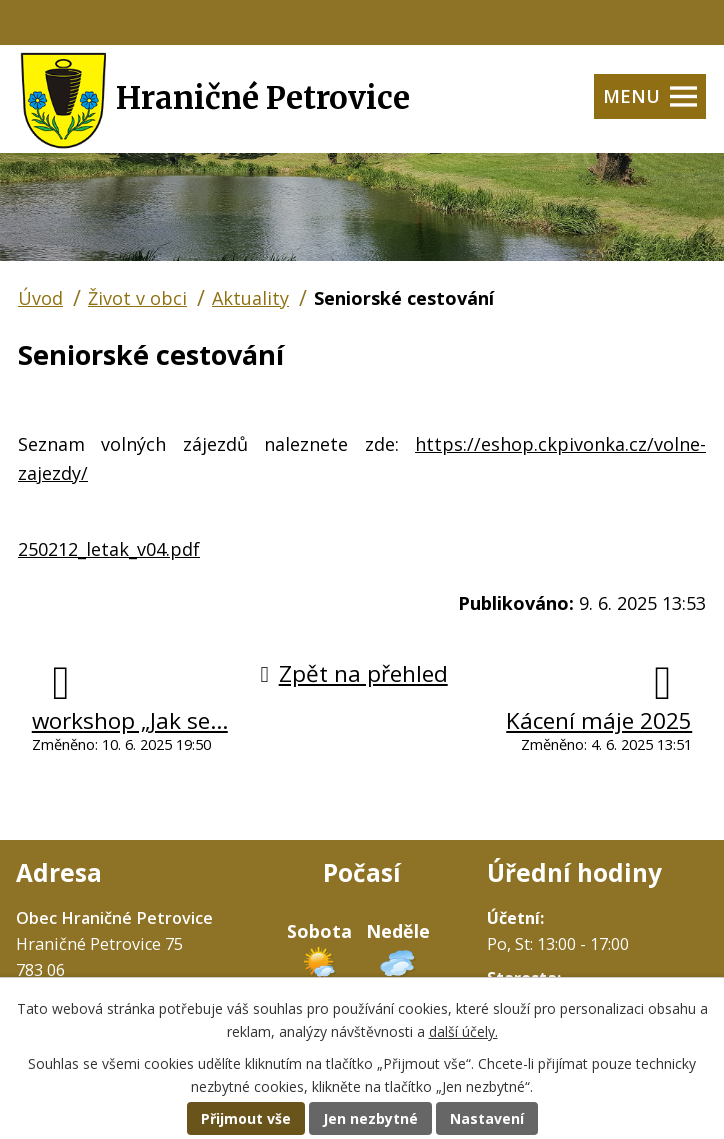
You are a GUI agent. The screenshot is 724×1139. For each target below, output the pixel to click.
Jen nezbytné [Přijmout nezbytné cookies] (370, 1118)
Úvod (40, 298)
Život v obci (137, 298)
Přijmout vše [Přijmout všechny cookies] (246, 1118)
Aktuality (250, 298)
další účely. (463, 1031)
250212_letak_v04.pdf (109, 549)
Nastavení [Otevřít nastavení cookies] (487, 1118)
